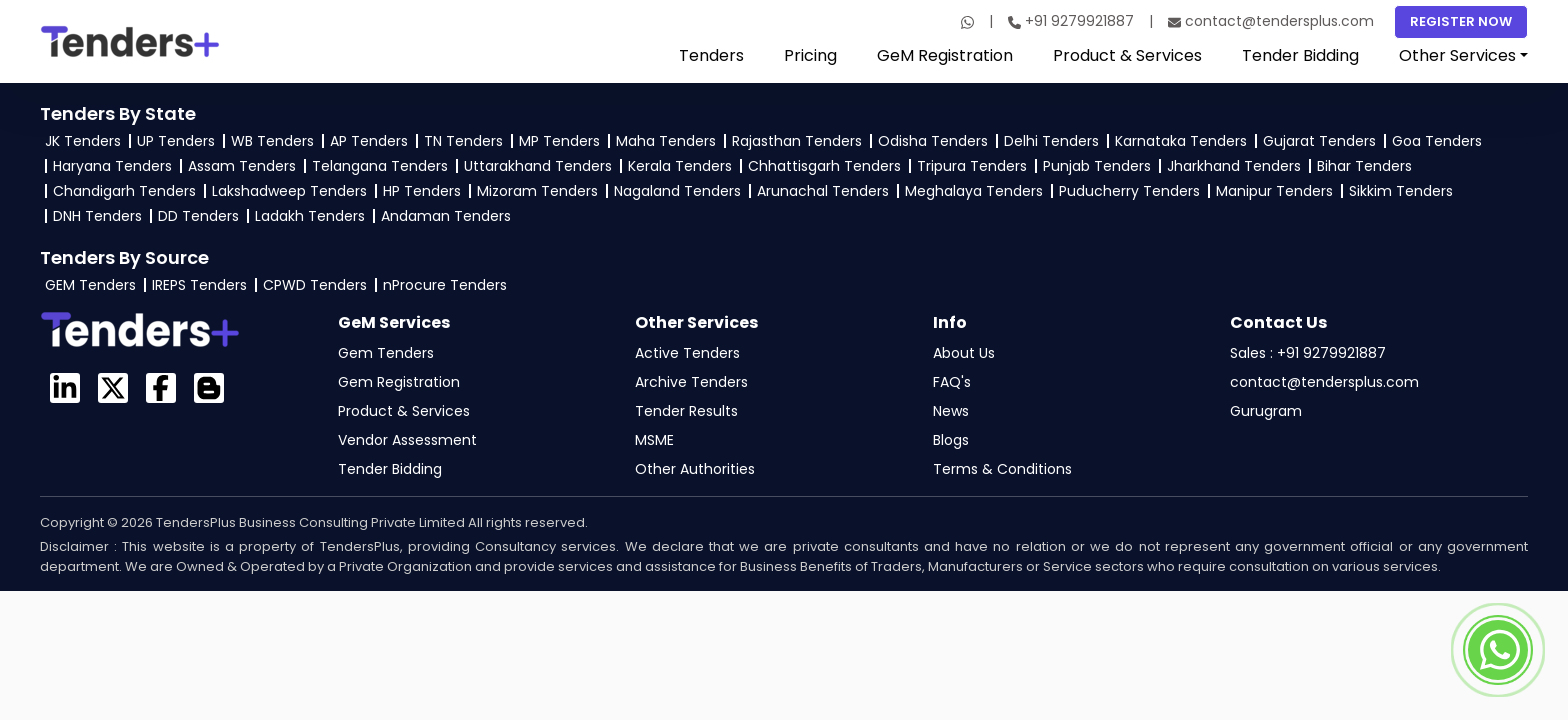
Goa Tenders (1437, 141)
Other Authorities (695, 469)
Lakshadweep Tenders (289, 191)
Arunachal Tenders (823, 191)
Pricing (810, 55)
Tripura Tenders (972, 166)
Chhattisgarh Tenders (824, 166)
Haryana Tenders (112, 166)
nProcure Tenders (445, 285)
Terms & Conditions (1002, 469)
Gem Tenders (386, 353)
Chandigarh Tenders (124, 191)
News (951, 411)
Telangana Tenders (380, 166)
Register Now (1461, 21)
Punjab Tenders (1097, 166)
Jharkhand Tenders (1234, 166)
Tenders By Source (124, 257)
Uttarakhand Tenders (538, 166)
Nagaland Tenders (677, 191)
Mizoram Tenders (537, 191)
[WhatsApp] (967, 22)
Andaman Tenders (446, 216)
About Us (964, 353)
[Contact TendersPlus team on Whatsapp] (1498, 650)
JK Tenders (83, 141)
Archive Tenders (691, 382)
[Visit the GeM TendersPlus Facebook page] (161, 388)
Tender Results (686, 411)
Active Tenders (687, 353)
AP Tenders (369, 141)
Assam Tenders (242, 166)
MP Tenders (559, 141)
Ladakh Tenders (310, 216)
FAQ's (952, 382)
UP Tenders (176, 141)
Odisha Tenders (933, 141)
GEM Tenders (90, 285)
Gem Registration (399, 382)
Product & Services (1127, 55)
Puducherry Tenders (1129, 191)
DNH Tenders (97, 216)
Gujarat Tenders (1319, 141)
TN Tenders (463, 141)
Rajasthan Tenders (797, 141)
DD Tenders (198, 216)
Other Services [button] (1457, 55)
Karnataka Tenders (1181, 141)
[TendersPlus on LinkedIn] (65, 388)
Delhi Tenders (1051, 141)
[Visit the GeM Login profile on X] (113, 388)
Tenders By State (118, 113)
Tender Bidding (1300, 55)
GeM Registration (945, 55)
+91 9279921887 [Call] (1071, 21)
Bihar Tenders (1364, 166)
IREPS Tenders (199, 285)
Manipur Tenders (1274, 191)
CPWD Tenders (315, 285)
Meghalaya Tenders (974, 191)
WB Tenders (272, 141)
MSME (654, 440)
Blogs (951, 440)
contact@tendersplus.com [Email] (1271, 21)
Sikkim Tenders (1401, 191)
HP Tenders (422, 191)
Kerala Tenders (680, 166)
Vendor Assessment (407, 440)
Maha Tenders (666, 141)
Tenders (711, 55)
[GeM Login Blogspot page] (209, 388)
